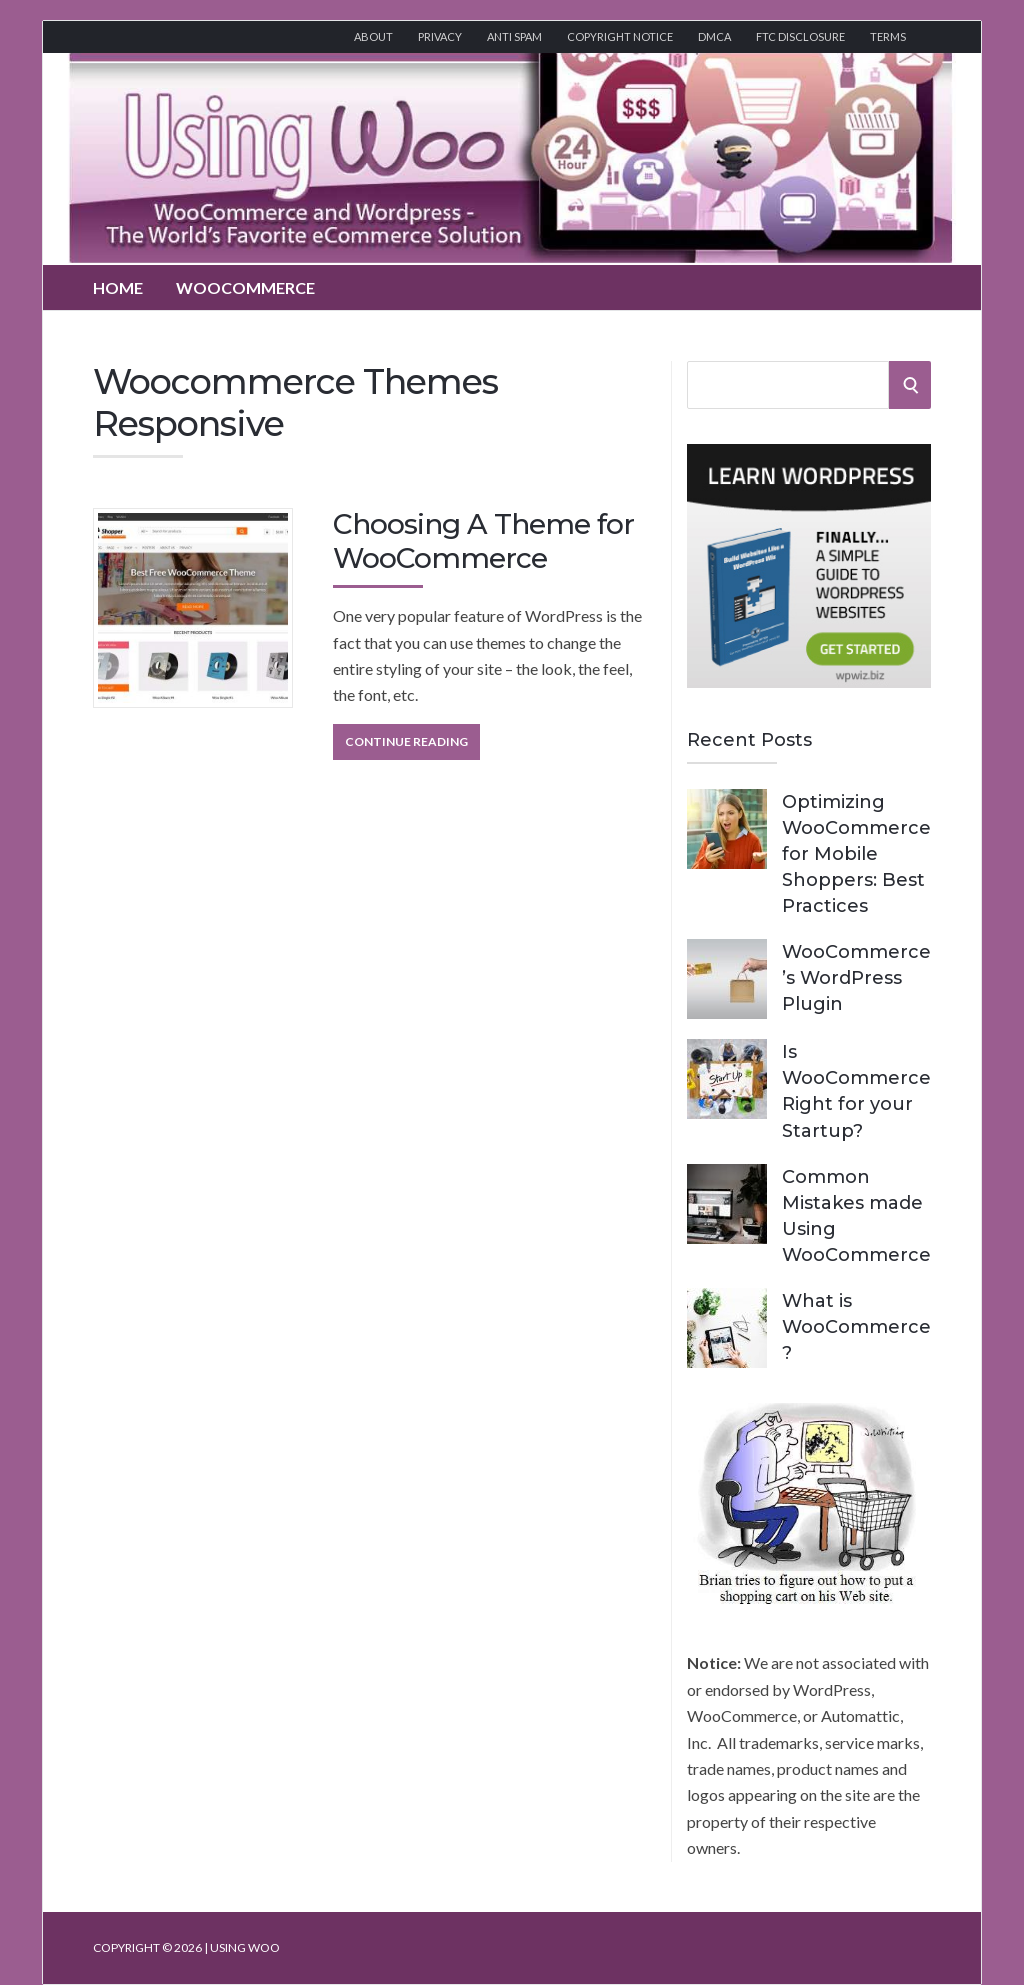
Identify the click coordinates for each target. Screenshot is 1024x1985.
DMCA (714, 36)
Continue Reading (406, 741)
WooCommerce (245, 287)
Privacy (440, 36)
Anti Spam (514, 36)
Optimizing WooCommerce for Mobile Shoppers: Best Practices (856, 854)
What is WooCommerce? (856, 1327)
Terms (888, 36)
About (373, 36)
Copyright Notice (620, 36)
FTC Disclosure (800, 36)
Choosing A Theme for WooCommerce (483, 541)
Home (118, 287)
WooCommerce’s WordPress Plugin (856, 978)
